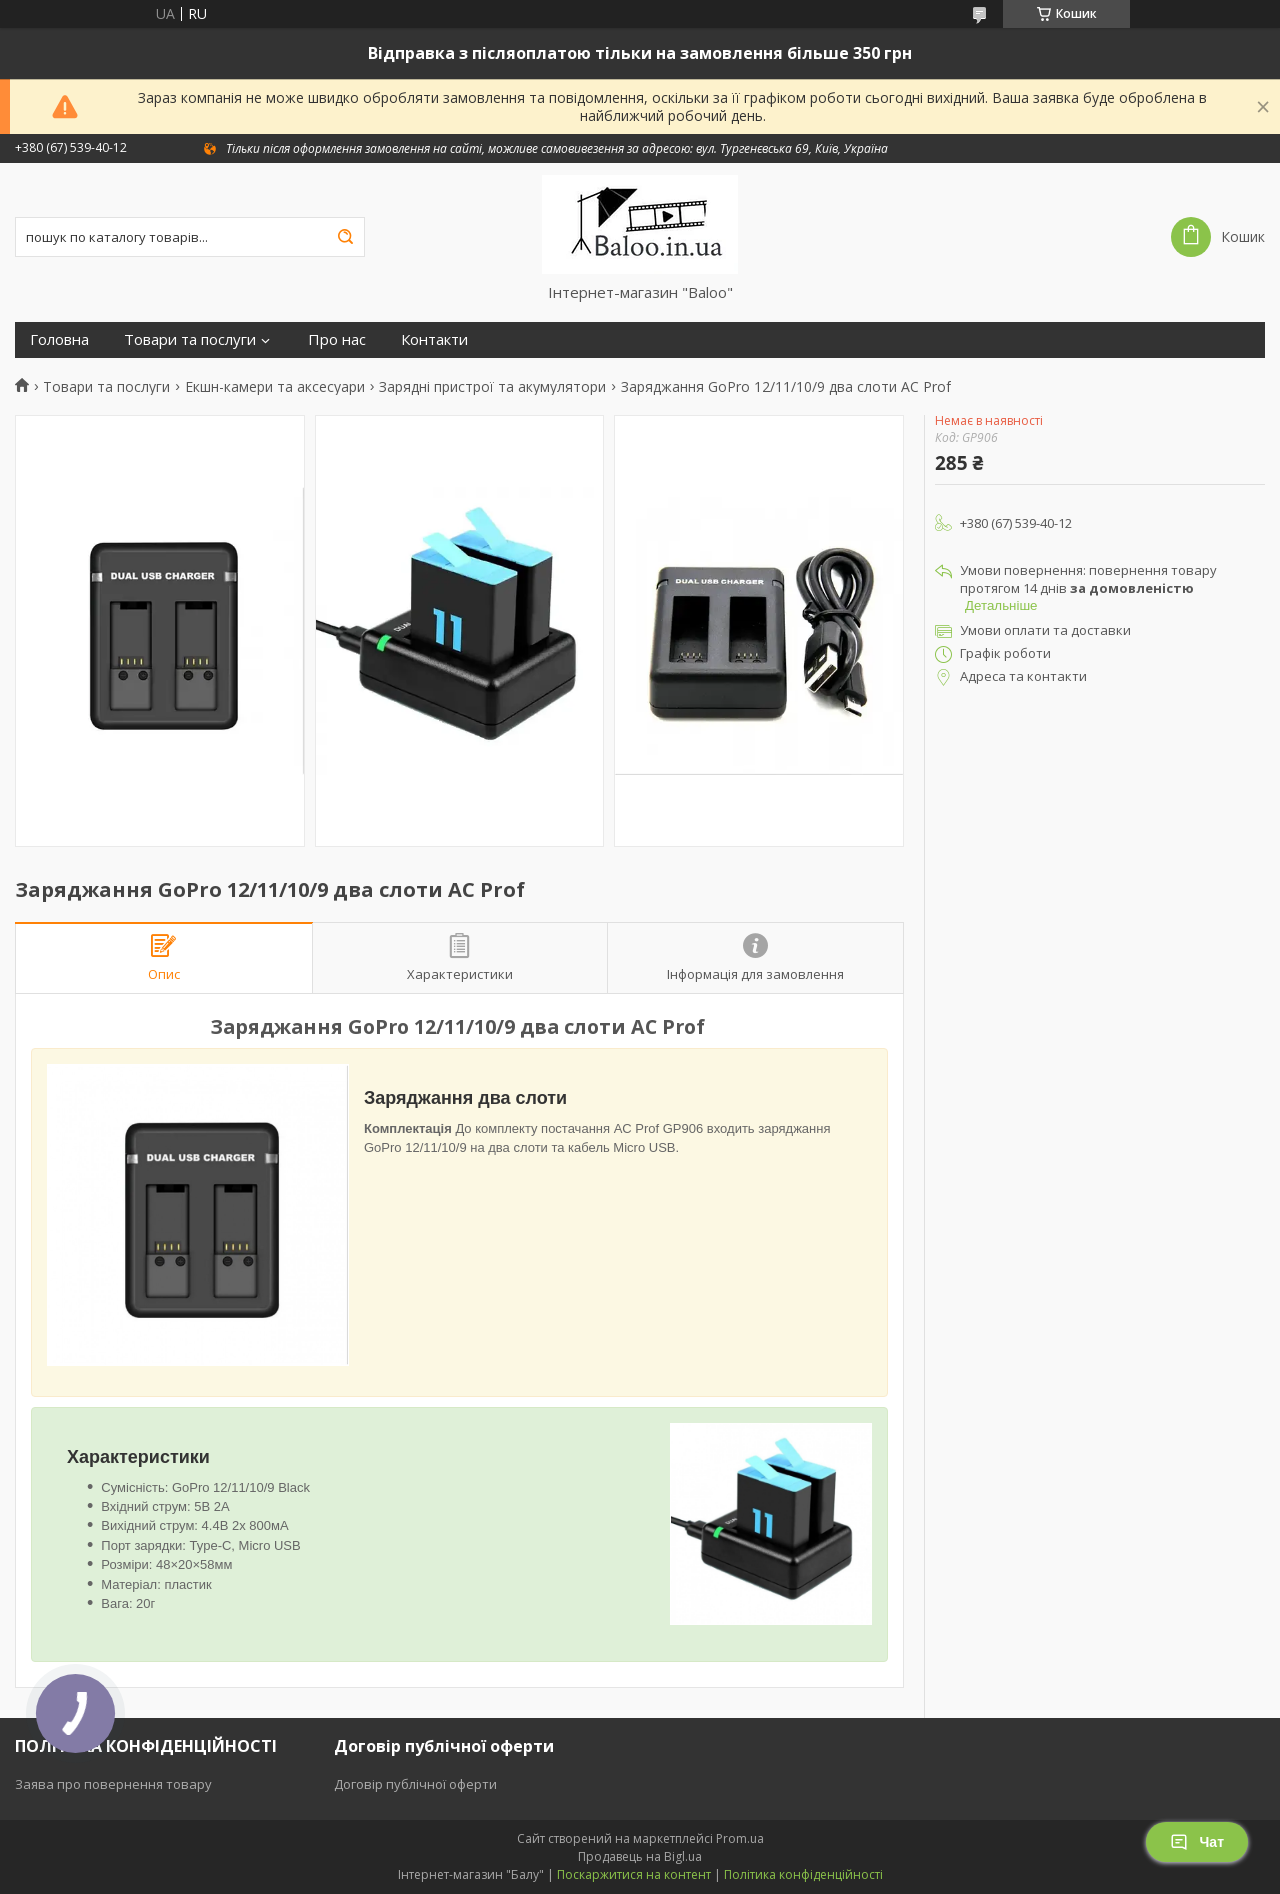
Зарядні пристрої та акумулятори (492, 387)
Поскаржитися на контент (634, 1874)
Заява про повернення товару (113, 1784)
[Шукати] (345, 237)
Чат (1197, 1842)
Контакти (434, 339)
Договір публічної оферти (415, 1784)
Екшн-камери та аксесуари (275, 387)
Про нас (337, 339)
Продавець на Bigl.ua (640, 1856)
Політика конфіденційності (803, 1874)
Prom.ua (740, 1838)
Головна (59, 339)
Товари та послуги (190, 339)
